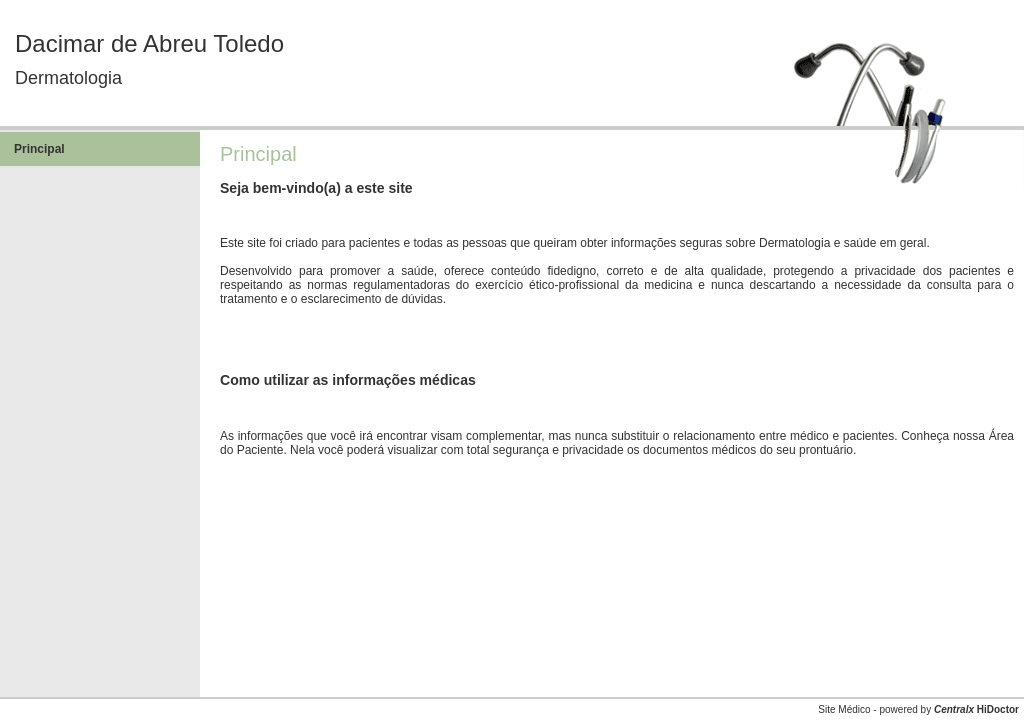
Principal (39, 149)
